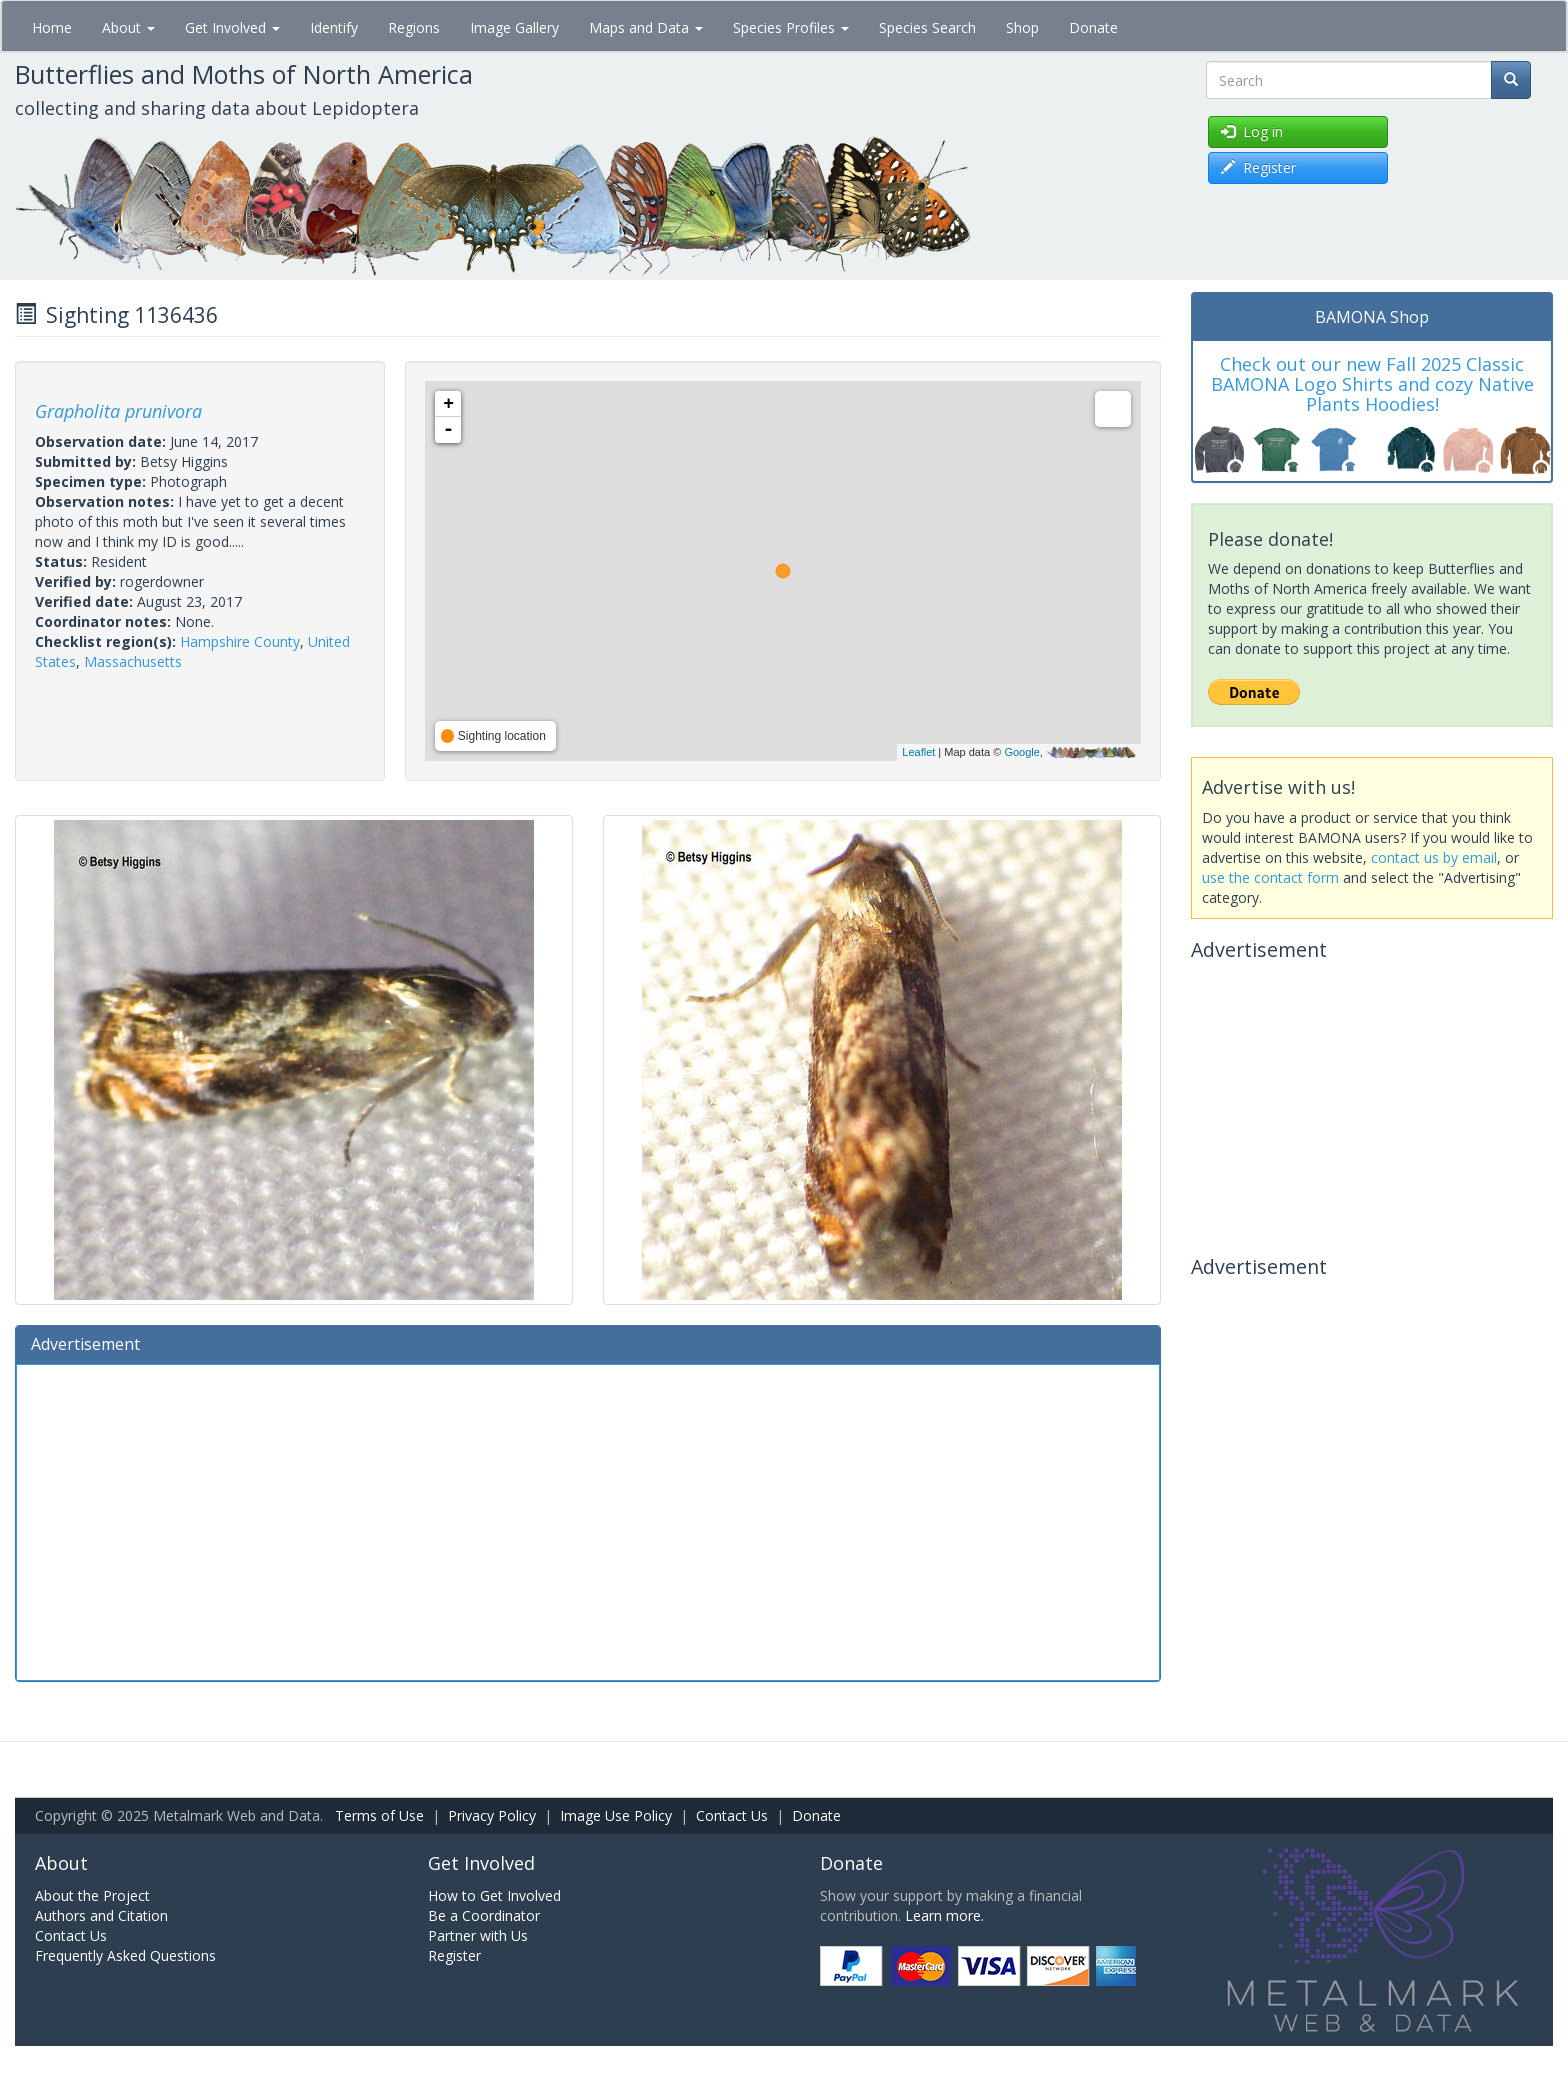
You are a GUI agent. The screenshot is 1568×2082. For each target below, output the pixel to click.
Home (52, 27)
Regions (414, 27)
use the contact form (1270, 877)
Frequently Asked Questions (125, 1955)
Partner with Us (478, 1935)
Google (1021, 752)
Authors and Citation (101, 1915)
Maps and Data (646, 27)
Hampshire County (240, 641)
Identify (334, 27)
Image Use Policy (616, 1815)
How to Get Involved (494, 1895)
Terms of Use (379, 1815)
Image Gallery (514, 27)
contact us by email (1434, 857)
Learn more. (944, 1915)
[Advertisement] (588, 1520)
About (128, 27)
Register (454, 1955)
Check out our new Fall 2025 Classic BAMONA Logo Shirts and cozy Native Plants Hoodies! (1372, 384)
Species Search (927, 27)
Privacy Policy (492, 1815)
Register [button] (1258, 167)
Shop (1022, 27)
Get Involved (232, 27)
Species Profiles (791, 27)
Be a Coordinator (484, 1915)
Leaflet (918, 752)
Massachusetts (133, 661)
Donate (1093, 27)
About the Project (92, 1895)
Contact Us (732, 1815)
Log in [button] (1252, 131)
